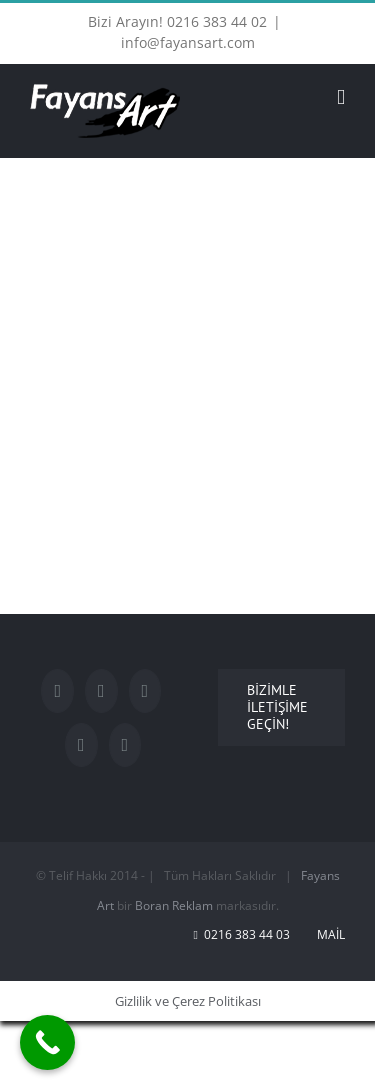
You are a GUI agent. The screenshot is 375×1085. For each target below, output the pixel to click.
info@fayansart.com (188, 42)
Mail (328, 934)
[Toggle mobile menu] (341, 97)
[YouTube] (145, 691)
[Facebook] (57, 691)
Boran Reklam (174, 905)
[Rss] (125, 745)
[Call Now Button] (47, 1042)
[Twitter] (101, 691)
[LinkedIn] (81, 745)
